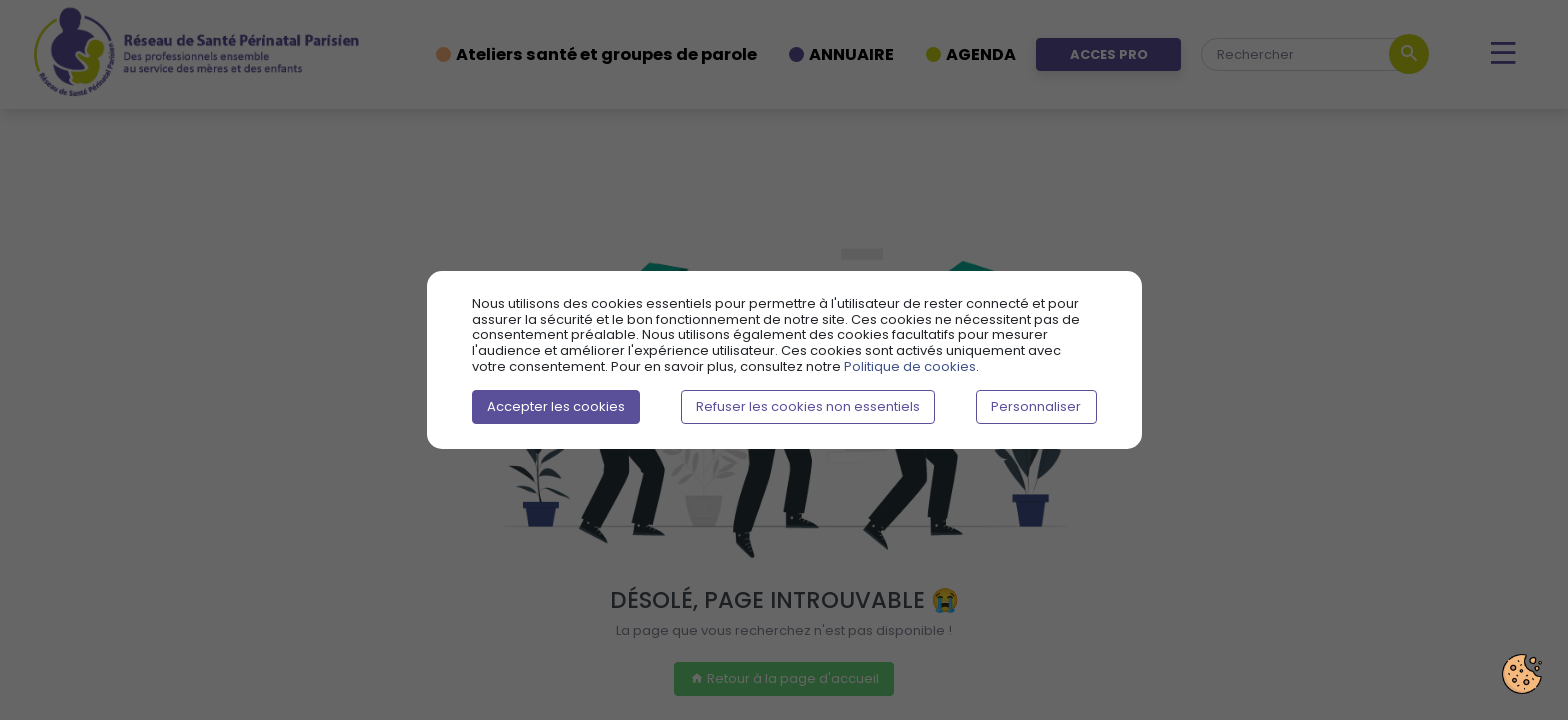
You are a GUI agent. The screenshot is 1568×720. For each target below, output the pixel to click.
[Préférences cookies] (1522, 674)
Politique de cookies (910, 366)
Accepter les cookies (556, 406)
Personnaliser (1036, 406)
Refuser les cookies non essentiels (808, 406)
